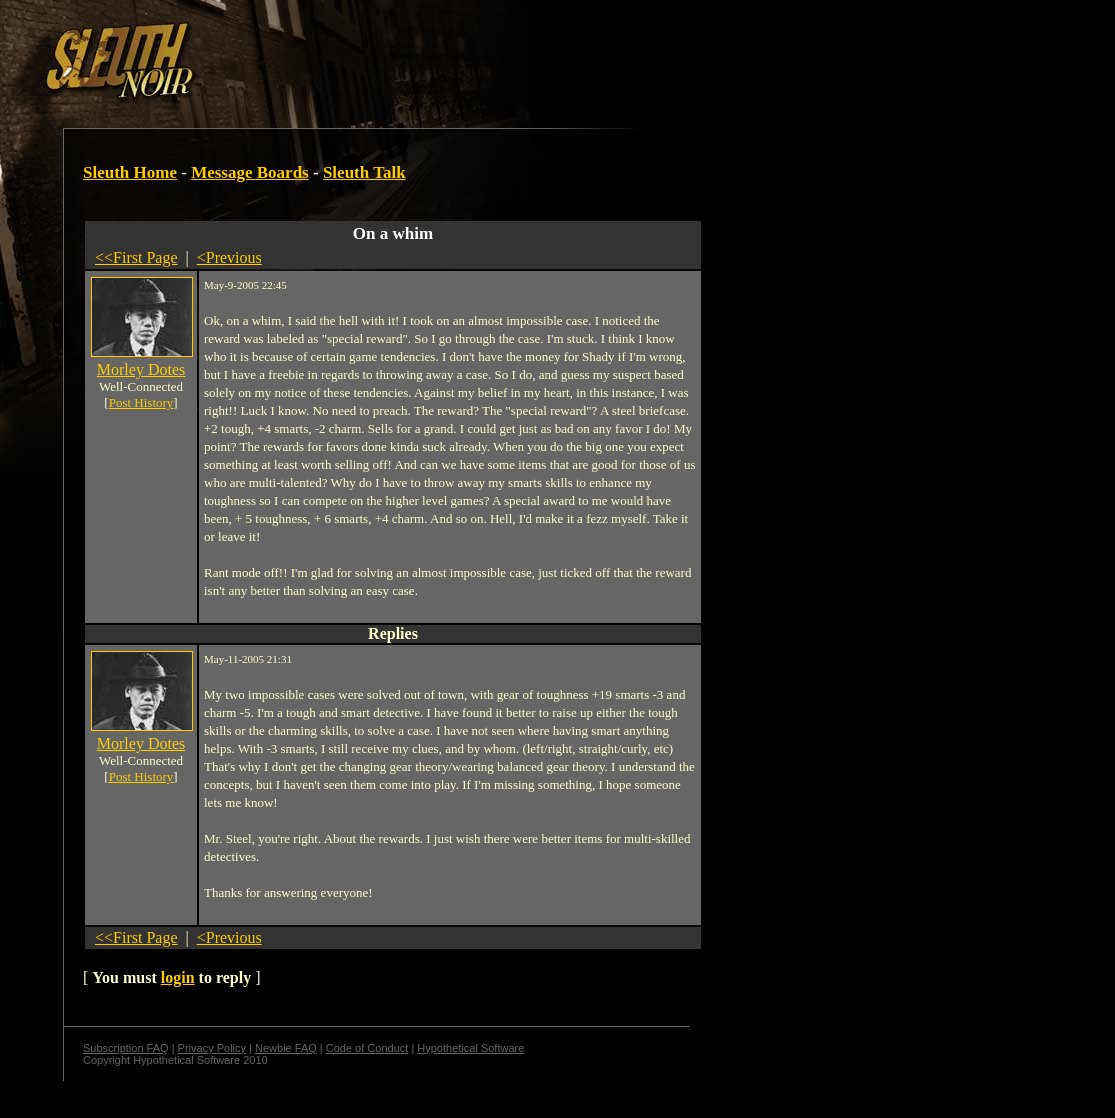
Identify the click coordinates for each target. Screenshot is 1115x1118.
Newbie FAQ (286, 1048)
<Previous (229, 257)
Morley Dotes (141, 369)
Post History (141, 402)
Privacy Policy (212, 1048)
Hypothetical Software (470, 1048)
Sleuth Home (130, 172)
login (178, 977)
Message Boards (250, 172)
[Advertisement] (347, 53)
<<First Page (136, 257)
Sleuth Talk (364, 172)
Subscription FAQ (126, 1048)
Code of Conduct (367, 1048)
